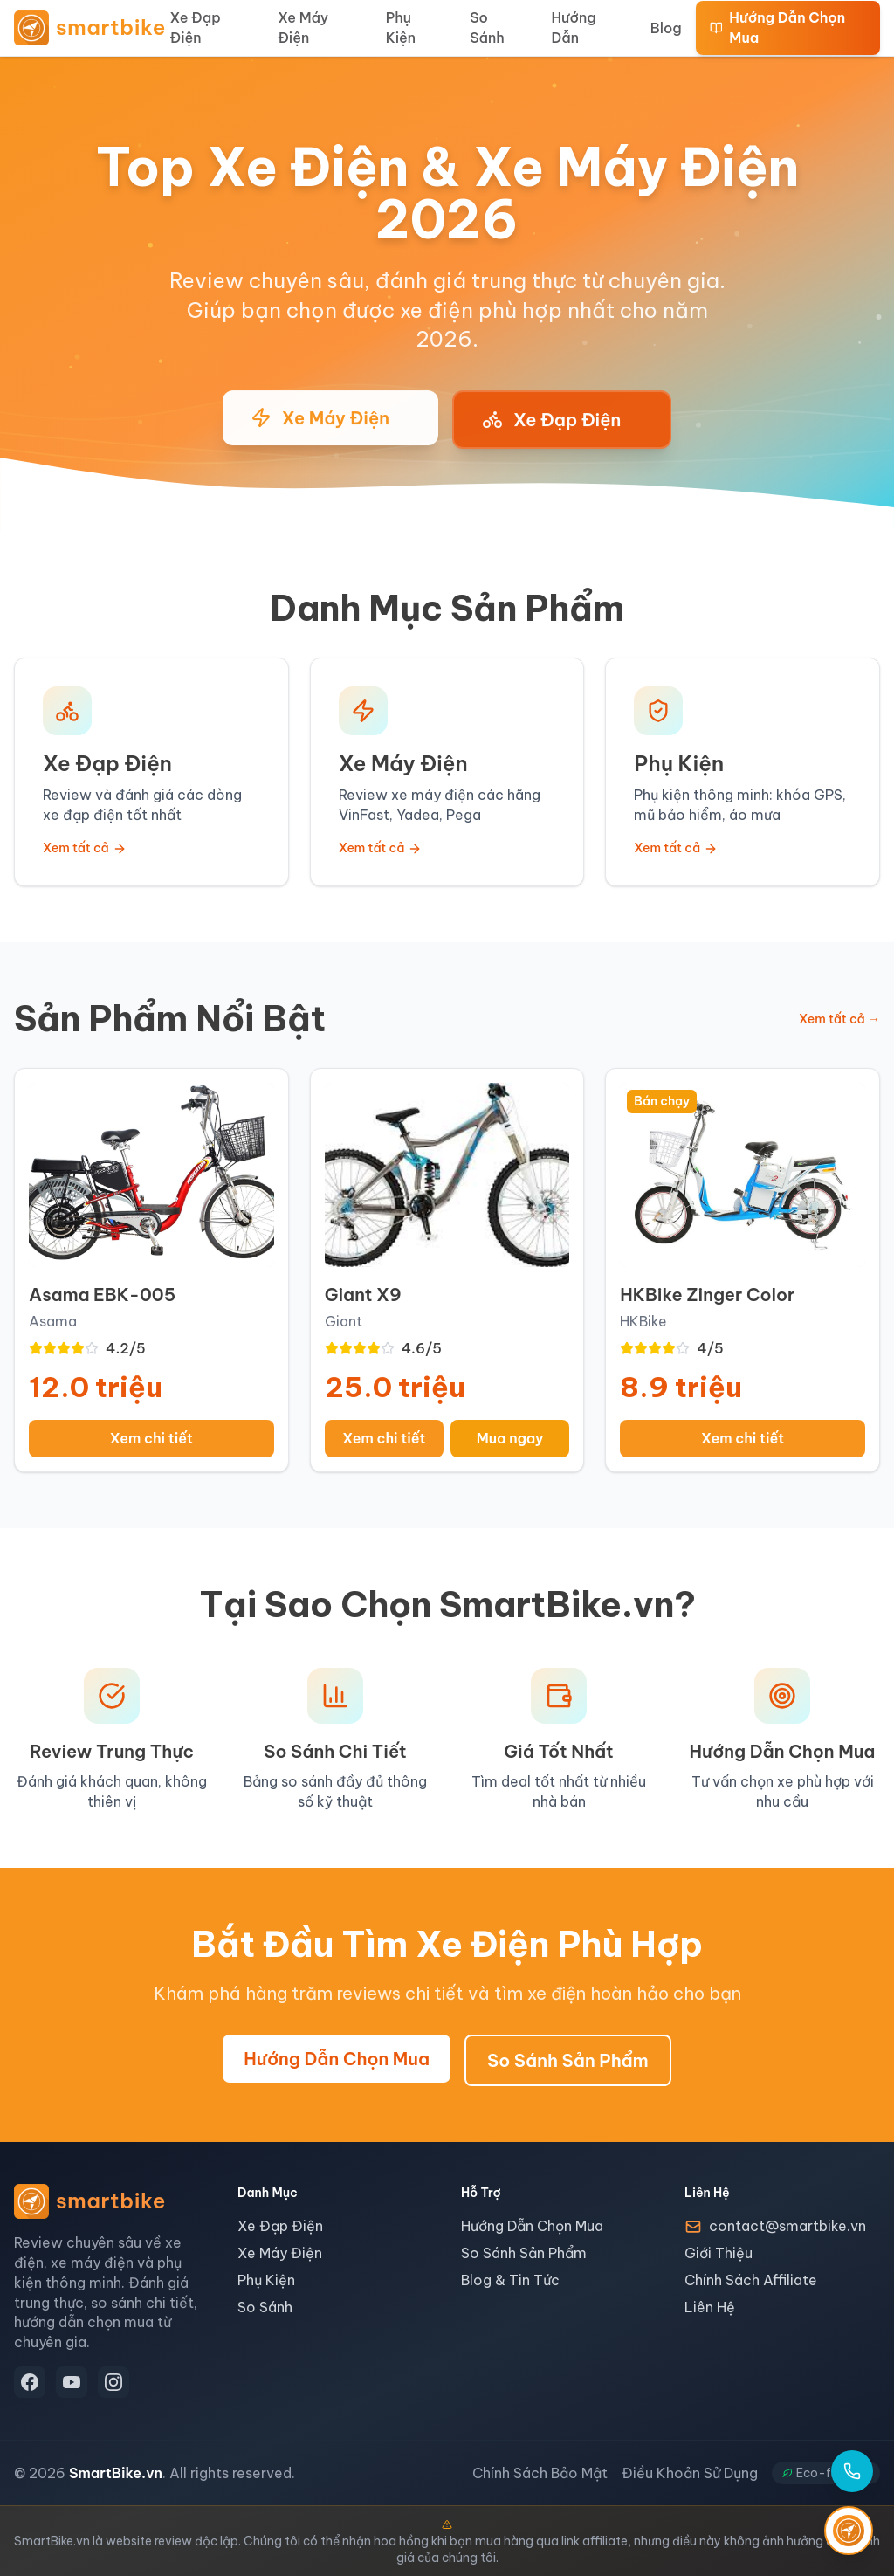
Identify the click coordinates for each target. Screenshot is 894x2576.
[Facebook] (29, 2382)
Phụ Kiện (401, 27)
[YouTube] (71, 2382)
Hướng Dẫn (573, 27)
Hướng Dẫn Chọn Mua (778, 27)
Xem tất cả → (839, 1019)
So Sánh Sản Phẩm (568, 2060)
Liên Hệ (709, 2307)
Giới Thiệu (718, 2253)
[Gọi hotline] (852, 2471)
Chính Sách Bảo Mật (540, 2473)
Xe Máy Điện (303, 27)
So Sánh (487, 27)
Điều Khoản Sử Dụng (690, 2473)
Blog (666, 28)
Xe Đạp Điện (195, 27)
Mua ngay (510, 1438)
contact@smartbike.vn (787, 2226)
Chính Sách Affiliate (750, 2280)
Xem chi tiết (151, 1438)
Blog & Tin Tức (510, 2280)
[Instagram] (113, 2382)
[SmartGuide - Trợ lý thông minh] (848, 2530)
